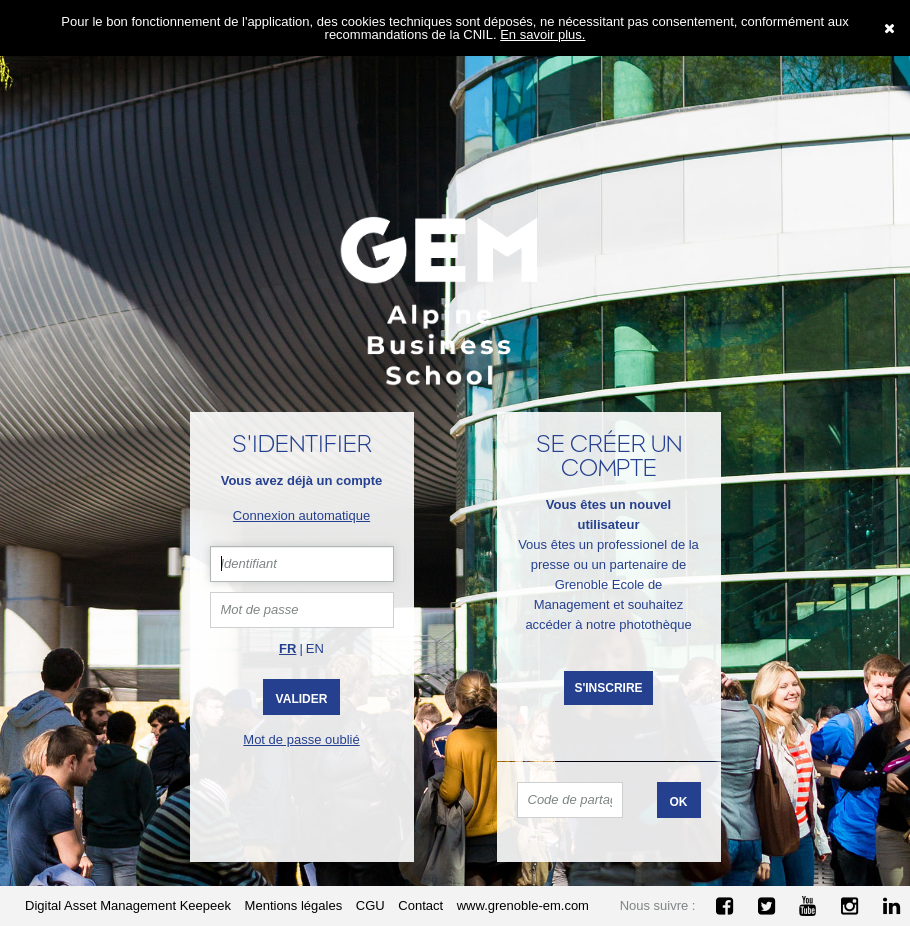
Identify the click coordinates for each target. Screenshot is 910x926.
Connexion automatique (301, 515)
